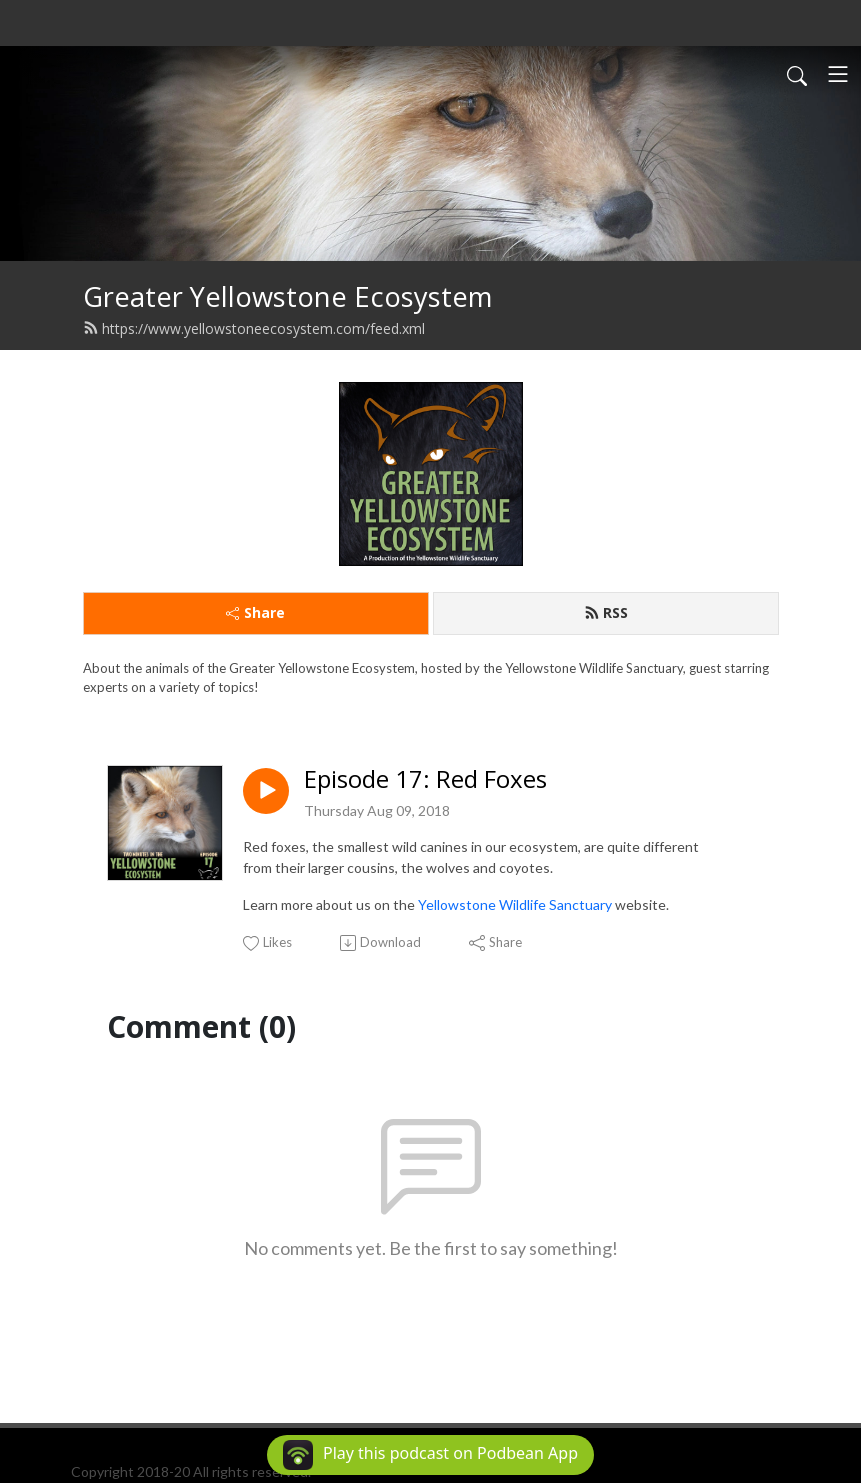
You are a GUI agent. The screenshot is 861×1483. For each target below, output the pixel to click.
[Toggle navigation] (838, 74)
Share (255, 612)
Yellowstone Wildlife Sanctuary (515, 904)
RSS (606, 612)
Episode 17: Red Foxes (425, 779)
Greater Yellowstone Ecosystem (287, 296)
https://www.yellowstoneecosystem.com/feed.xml (254, 328)
